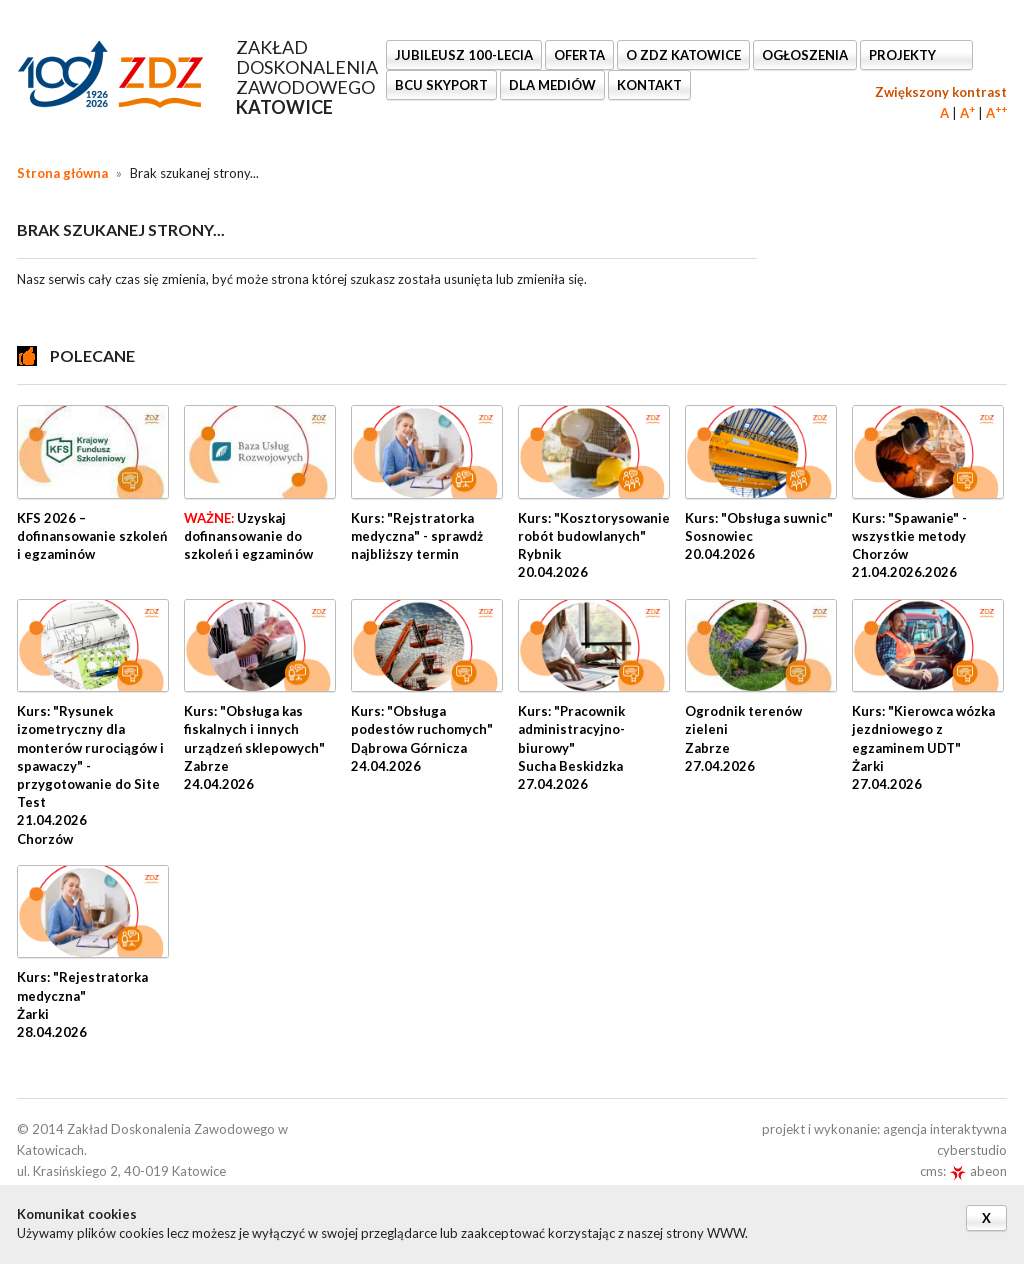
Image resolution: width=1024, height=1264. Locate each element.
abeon (978, 1171)
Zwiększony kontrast (941, 92)
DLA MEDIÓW (552, 85)
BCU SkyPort (441, 85)
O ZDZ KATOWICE (683, 55)
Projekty (904, 55)
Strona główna (62, 173)
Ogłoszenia (805, 55)
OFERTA (579, 55)
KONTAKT (649, 85)
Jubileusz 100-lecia (464, 55)
